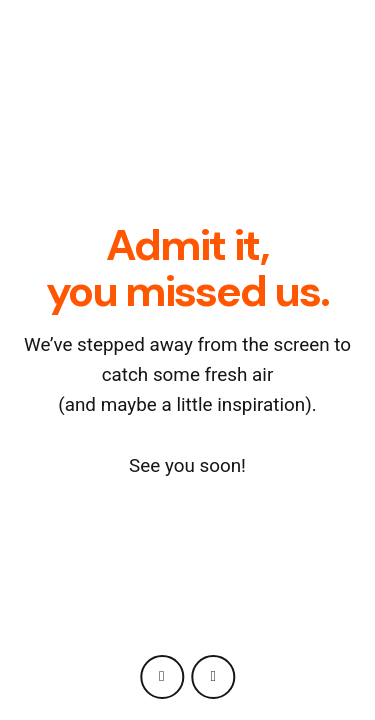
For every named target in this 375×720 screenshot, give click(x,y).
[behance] (213, 677)
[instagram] (162, 677)
